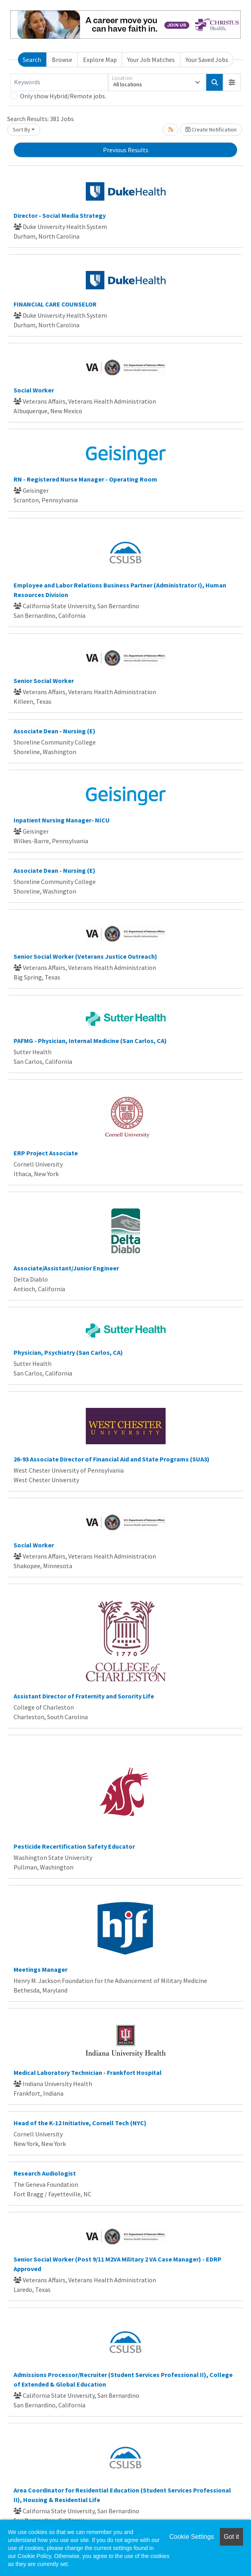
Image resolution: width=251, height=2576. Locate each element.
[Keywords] (59, 82)
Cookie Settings (191, 2536)
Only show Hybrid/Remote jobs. (63, 96)
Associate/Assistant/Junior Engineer (66, 1268)
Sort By (21, 129)
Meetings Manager (40, 1969)
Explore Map (100, 60)
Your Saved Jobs (207, 60)
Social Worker (34, 390)
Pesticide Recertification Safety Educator (74, 1846)
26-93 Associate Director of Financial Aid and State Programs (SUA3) (111, 1459)
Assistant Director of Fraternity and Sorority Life (84, 1696)
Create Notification (211, 129)
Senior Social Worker (44, 681)
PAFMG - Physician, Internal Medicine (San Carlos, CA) (90, 1041)
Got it (231, 2536)
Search (32, 60)
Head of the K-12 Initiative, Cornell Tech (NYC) (80, 2123)
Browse (62, 60)
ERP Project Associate (46, 1153)
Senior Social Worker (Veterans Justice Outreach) (85, 956)
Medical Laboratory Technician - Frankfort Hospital (88, 2072)
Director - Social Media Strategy (60, 215)
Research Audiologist (45, 2173)
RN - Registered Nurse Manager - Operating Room (85, 479)
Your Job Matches (151, 60)
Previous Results (125, 150)
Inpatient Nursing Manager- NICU (62, 820)
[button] (232, 82)
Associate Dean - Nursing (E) (54, 731)
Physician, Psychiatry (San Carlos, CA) (68, 1352)
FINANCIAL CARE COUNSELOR (55, 304)
